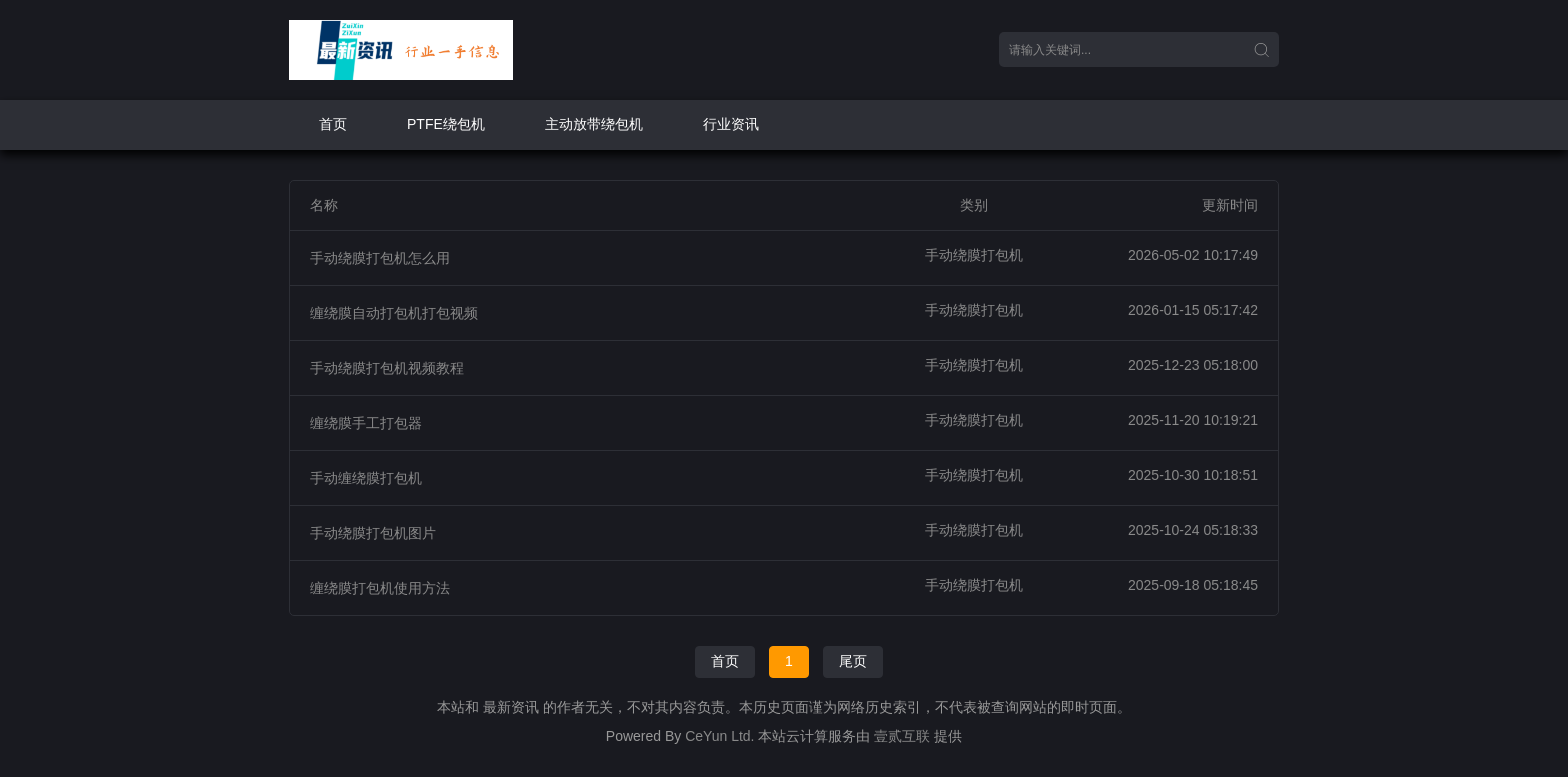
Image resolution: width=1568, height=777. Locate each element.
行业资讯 (731, 124)
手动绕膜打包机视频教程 (387, 368)
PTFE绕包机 (446, 124)
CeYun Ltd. (719, 736)
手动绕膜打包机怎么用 (380, 258)
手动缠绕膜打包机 (366, 478)
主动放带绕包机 (594, 124)
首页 (333, 124)
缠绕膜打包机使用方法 (380, 588)
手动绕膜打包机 (974, 255)
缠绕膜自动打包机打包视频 (394, 313)
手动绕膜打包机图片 (373, 533)
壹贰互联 (902, 736)
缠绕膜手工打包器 (366, 423)
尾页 (853, 661)
